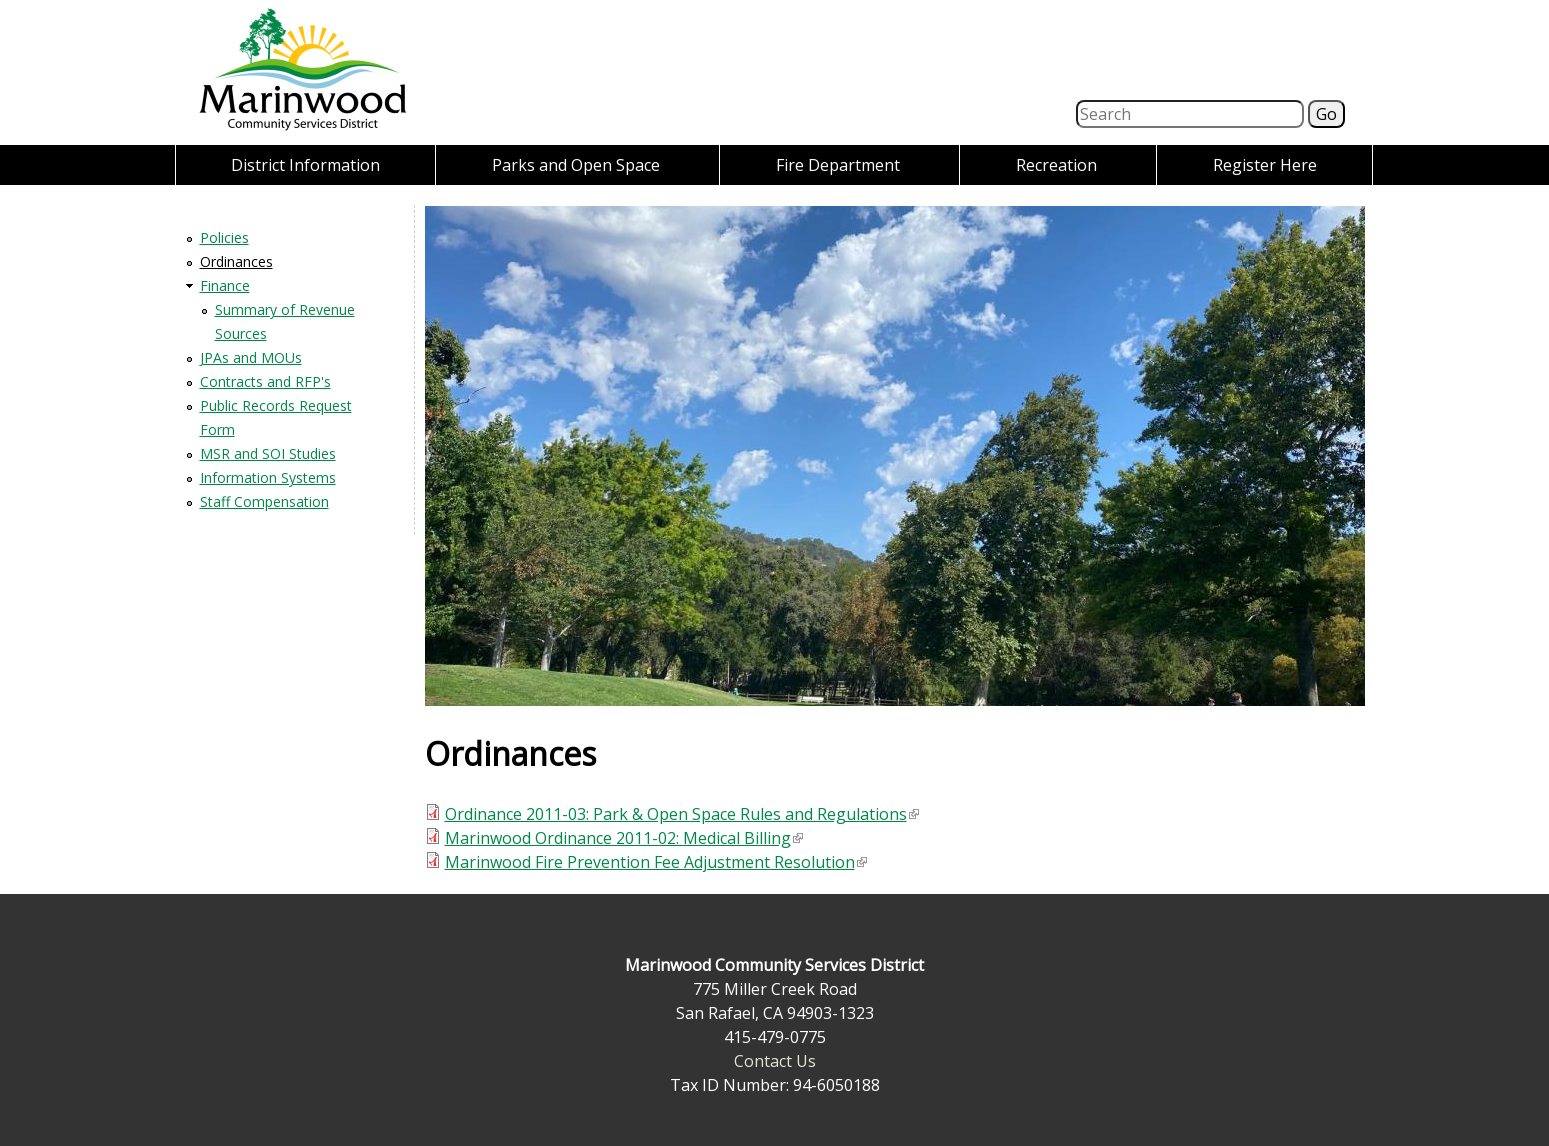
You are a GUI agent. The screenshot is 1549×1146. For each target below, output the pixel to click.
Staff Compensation (264, 501)
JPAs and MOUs (251, 357)
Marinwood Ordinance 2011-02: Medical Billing (624, 838)
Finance (225, 285)
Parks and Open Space (576, 165)
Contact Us (775, 1061)
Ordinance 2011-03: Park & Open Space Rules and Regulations (682, 814)
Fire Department (838, 165)
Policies (224, 237)
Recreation (1056, 165)
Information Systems (268, 477)
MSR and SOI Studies (268, 453)
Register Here (1265, 165)
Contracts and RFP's (265, 381)
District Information (305, 165)
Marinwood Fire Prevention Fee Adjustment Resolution (656, 862)
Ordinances (236, 261)
